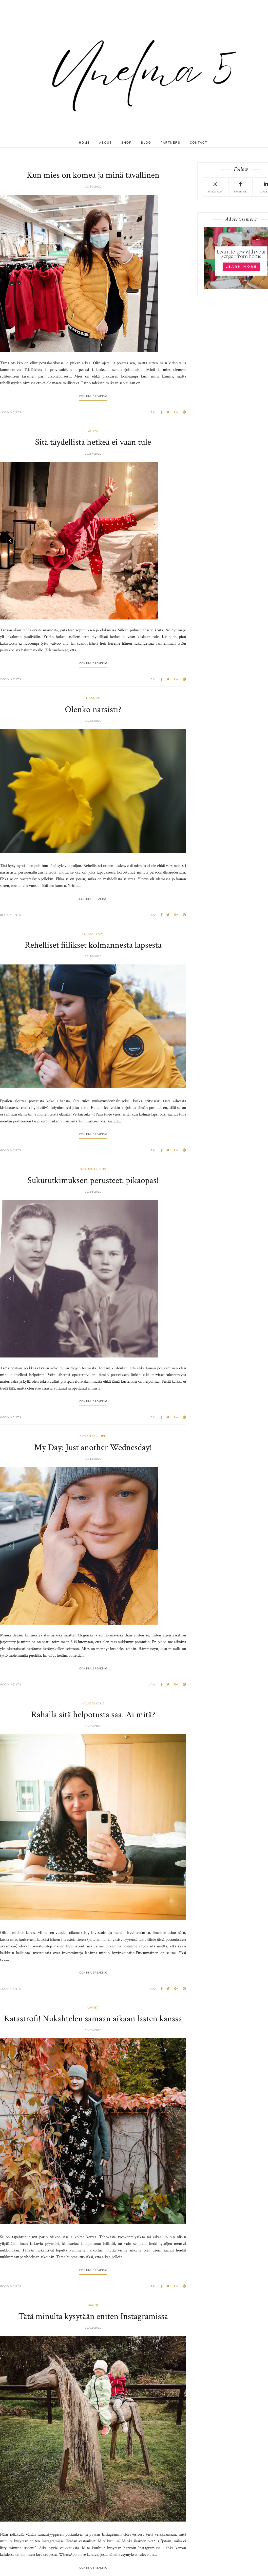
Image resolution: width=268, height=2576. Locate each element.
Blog (146, 142)
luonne (93, 698)
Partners (170, 142)
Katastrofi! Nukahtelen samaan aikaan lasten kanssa (93, 2019)
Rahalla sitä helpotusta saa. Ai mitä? (93, 1714)
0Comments (10, 915)
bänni (93, 2305)
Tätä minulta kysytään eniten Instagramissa (93, 2316)
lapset (93, 2007)
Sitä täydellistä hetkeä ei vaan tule (93, 442)
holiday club (93, 1703)
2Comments (10, 679)
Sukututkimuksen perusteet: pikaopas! (93, 1180)
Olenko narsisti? (93, 709)
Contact (198, 142)
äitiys (93, 431)
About (105, 142)
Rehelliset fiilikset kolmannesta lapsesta (93, 945)
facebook (240, 186)
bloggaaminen (93, 1436)
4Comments (10, 1150)
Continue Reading (93, 396)
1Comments (10, 412)
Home (84, 142)
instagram (215, 186)
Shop (126, 142)
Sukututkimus (93, 1169)
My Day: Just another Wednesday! (93, 1447)
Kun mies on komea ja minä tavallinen (93, 175)
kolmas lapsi (93, 934)
